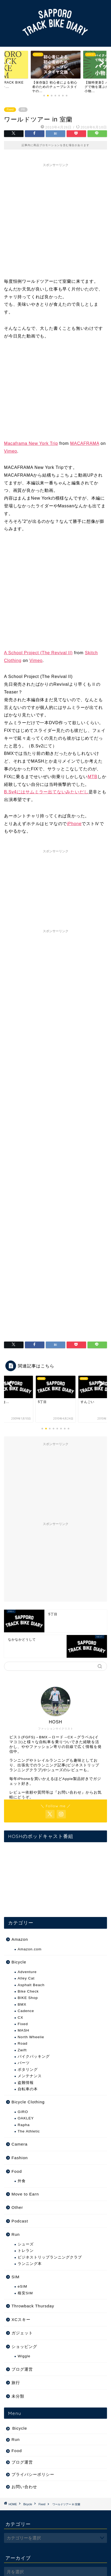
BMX (22, 2004)
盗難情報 (26, 2083)
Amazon (20, 1939)
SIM (16, 2277)
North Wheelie (31, 2037)
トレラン (26, 2251)
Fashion (20, 2157)
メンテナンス (30, 2076)
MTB (92, 776)
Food (17, 2171)
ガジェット (22, 2333)
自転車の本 (28, 2089)
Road (23, 2043)
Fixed (10, 109)
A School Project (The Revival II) (38, 652)
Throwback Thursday (33, 2306)
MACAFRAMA (84, 443)
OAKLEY (26, 2118)
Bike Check (28, 1991)
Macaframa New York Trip (31, 443)
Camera (20, 2144)
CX (20, 2018)
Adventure (27, 1972)
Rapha (24, 2125)
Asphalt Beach (31, 1985)
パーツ (24, 2063)
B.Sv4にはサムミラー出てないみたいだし (46, 792)
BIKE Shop (28, 1998)
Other (17, 2207)
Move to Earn (25, 2194)
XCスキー (21, 2319)
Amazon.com (29, 1949)
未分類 (18, 2396)
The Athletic (29, 2131)
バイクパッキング (34, 2056)
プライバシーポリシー (33, 2474)
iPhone (74, 823)
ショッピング (24, 2346)
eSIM (22, 2286)
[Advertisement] (50, 220)
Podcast (20, 2221)
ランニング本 (30, 2264)
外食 (22, 2181)
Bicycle (19, 1962)
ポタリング (28, 2070)
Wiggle (24, 2356)
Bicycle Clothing (28, 2102)
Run (16, 2234)
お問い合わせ (70, 1792)
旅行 (16, 2382)
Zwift (22, 2050)
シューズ (26, 2244)
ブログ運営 (22, 2369)
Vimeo (10, 451)
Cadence (26, 2011)
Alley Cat (26, 1978)
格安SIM (25, 2293)
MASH (23, 2030)
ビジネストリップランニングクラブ (50, 2257)
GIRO (23, 2112)
